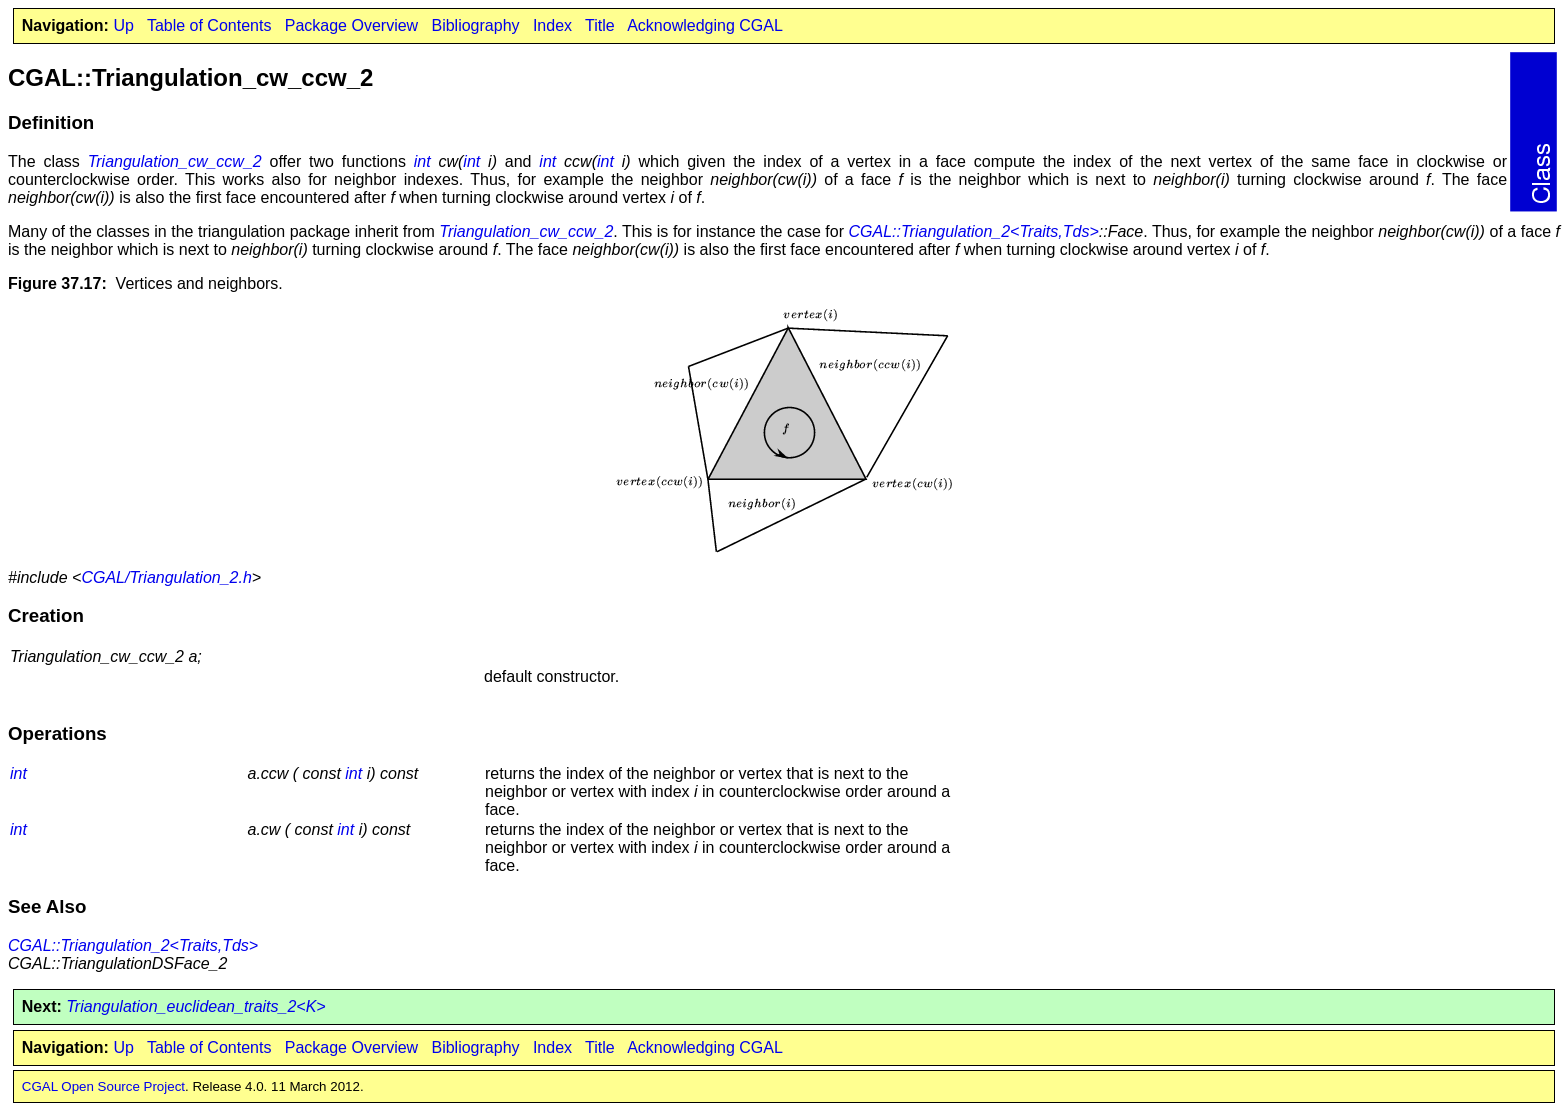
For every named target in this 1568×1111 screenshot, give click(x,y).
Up (123, 25)
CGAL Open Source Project (103, 1086)
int (422, 161)
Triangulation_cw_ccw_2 (175, 161)
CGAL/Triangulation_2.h (166, 577)
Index (552, 25)
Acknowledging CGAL (705, 25)
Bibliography (475, 25)
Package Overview (351, 25)
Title (600, 25)
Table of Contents (209, 25)
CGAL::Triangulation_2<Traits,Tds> (974, 231)
